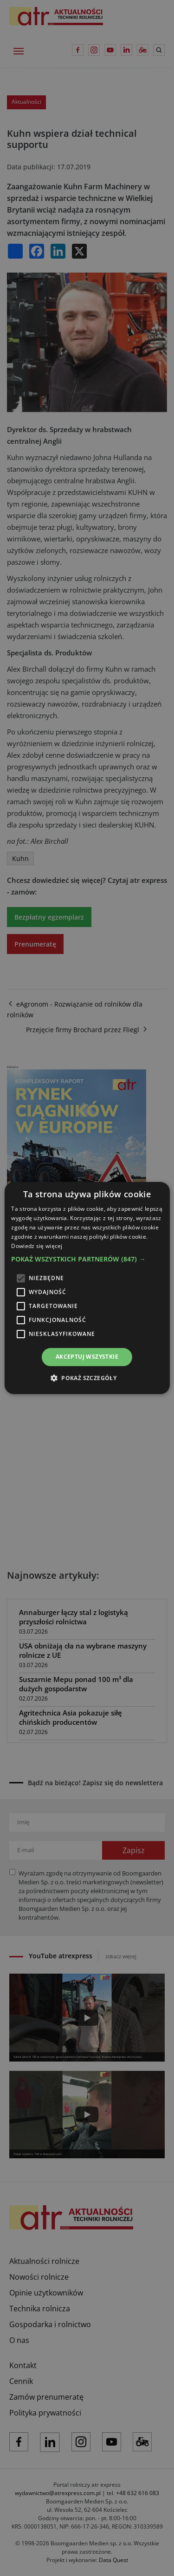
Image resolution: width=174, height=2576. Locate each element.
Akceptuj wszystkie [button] (87, 1357)
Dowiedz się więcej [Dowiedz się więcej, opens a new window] (36, 1246)
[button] (86, 1259)
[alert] (87, 1288)
